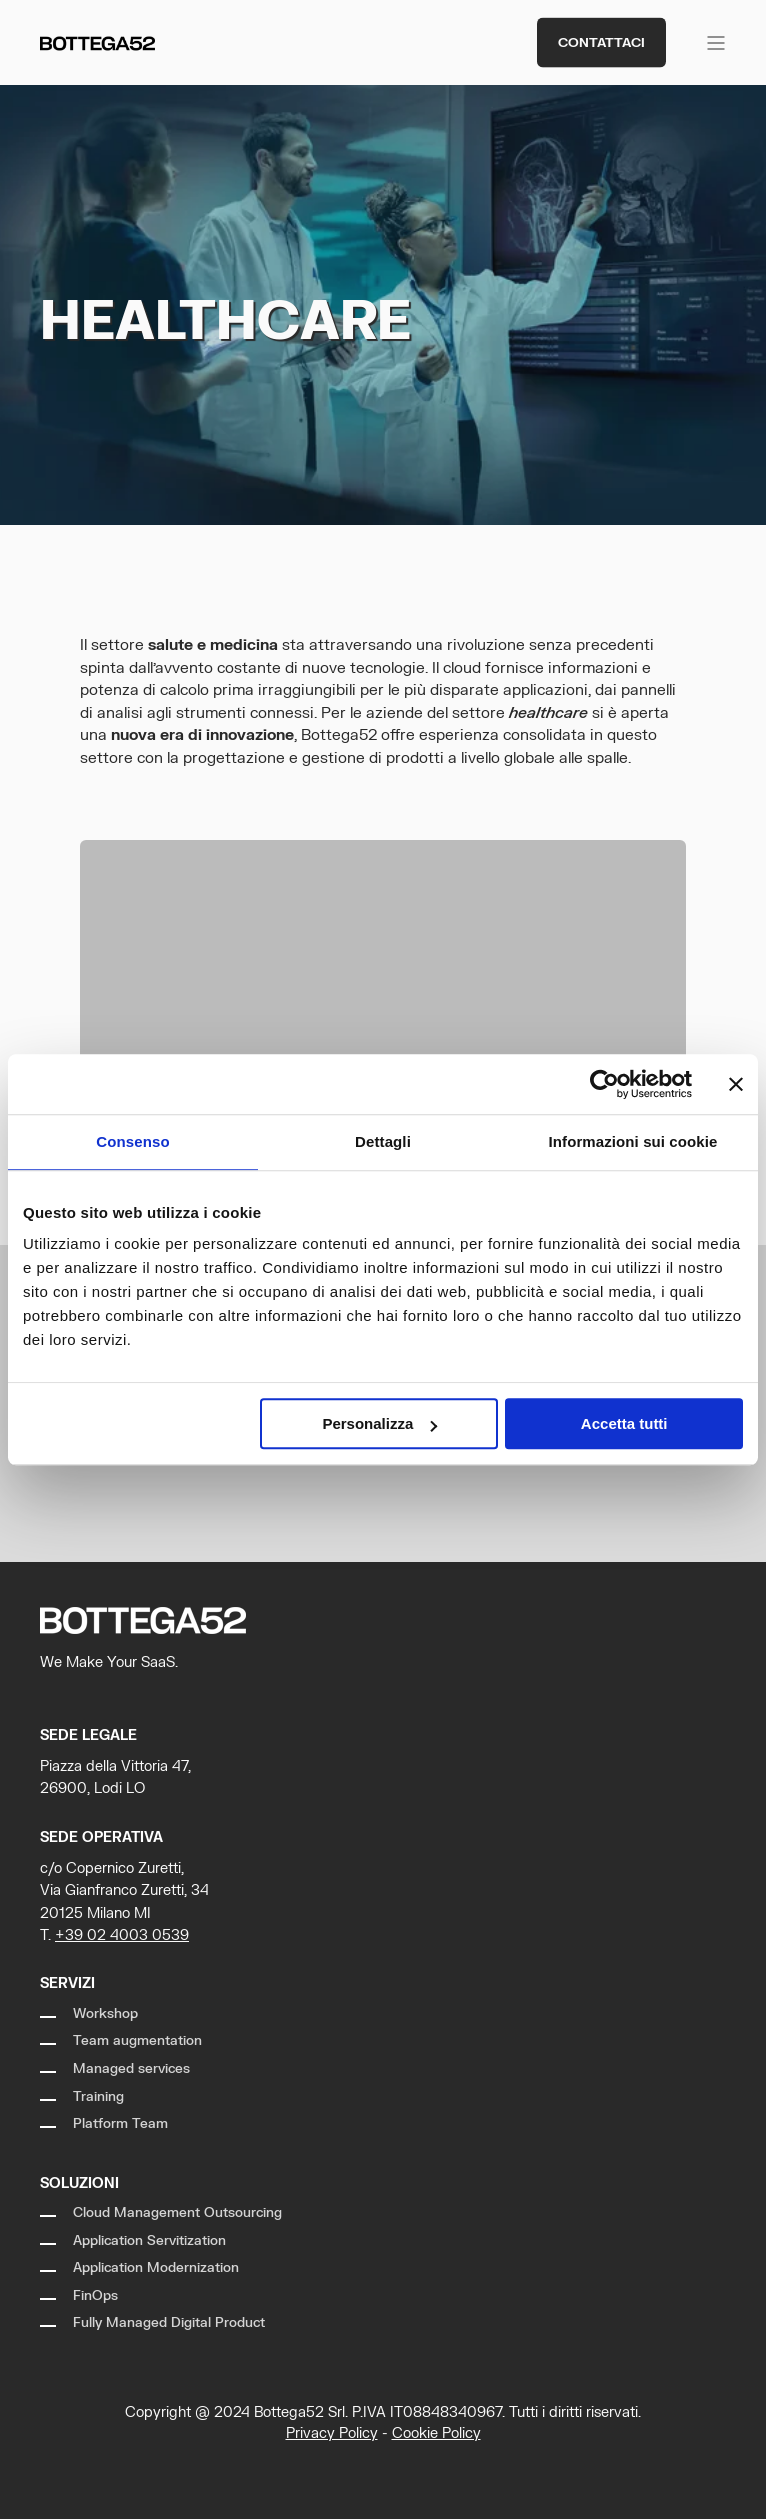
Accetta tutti (624, 1423)
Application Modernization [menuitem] (156, 2268)
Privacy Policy (332, 2433)
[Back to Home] (97, 42)
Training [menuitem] (98, 2097)
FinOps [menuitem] (95, 2296)
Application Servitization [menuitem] (149, 2241)
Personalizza (379, 1423)
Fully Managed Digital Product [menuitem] (169, 2323)
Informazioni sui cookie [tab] (633, 1141)
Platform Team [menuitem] (120, 2124)
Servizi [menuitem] (67, 1983)
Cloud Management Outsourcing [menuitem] (177, 2213)
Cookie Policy (436, 2433)
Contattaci (601, 42)
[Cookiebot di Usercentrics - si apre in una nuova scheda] (604, 1084)
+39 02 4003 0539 (122, 1935)
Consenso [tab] (132, 1141)
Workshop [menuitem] (105, 2014)
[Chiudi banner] (736, 1084)
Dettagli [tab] (383, 1141)
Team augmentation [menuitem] (137, 2041)
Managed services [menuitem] (131, 2069)
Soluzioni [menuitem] (79, 2183)
